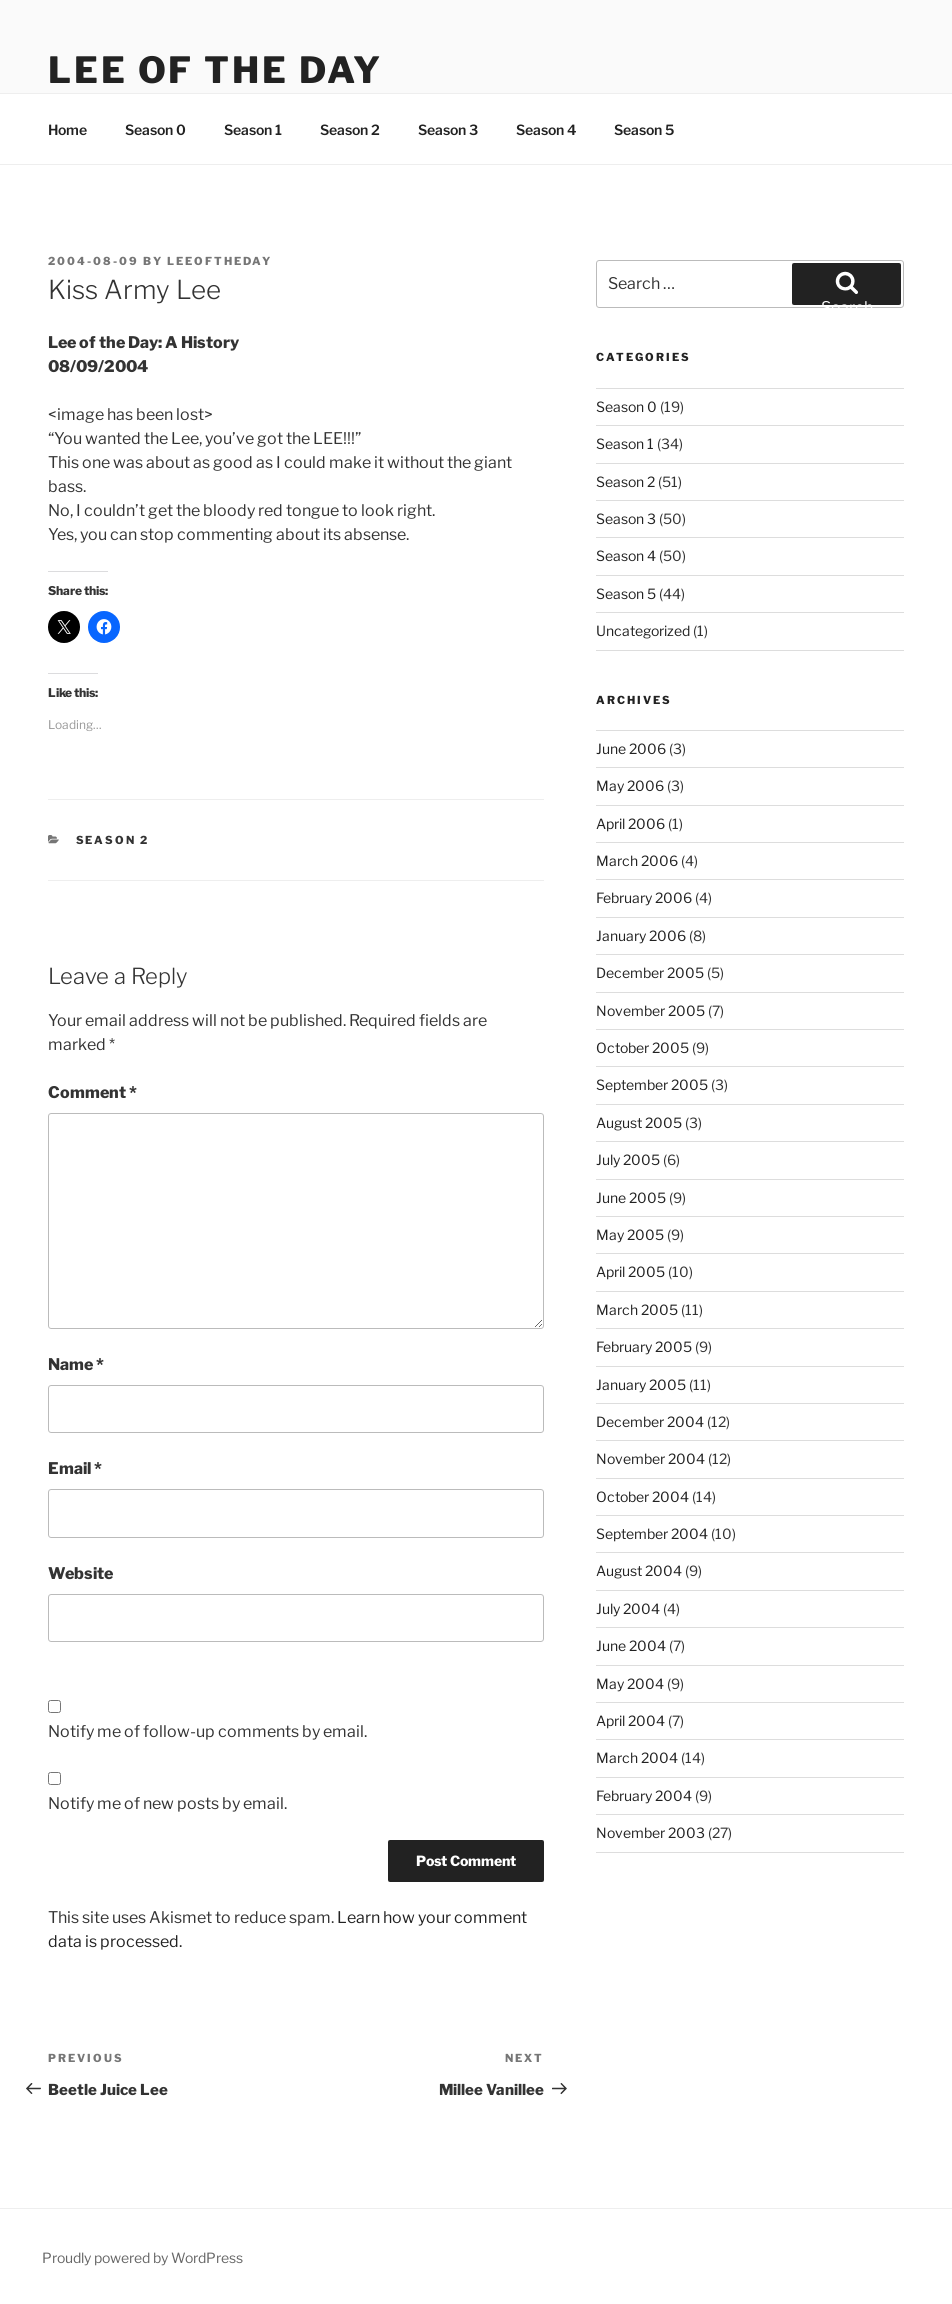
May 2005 (630, 1234)
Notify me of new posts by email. (167, 1803)
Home (67, 129)
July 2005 (628, 1159)
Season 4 (546, 129)
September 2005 (652, 1084)
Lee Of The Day (215, 70)
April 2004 (630, 1720)
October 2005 (642, 1047)
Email (75, 1468)
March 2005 (637, 1309)
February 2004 (644, 1795)
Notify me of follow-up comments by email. (207, 1731)
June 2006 (631, 748)
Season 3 (448, 129)
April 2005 (630, 1271)
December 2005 (650, 972)
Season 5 (644, 129)
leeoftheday (219, 261)
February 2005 (644, 1346)
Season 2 (350, 129)
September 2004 (652, 1533)
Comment (92, 1092)
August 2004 (639, 1570)
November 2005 (650, 1010)
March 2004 (637, 1757)
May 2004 (630, 1683)
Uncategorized (643, 630)
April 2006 (630, 823)
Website (80, 1573)
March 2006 (637, 860)
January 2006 (641, 935)
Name (76, 1364)
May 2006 (630, 785)
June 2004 (631, 1645)
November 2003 (650, 1832)
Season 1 (253, 129)
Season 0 (155, 129)
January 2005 (641, 1384)
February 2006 (644, 897)
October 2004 (642, 1496)
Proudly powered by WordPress (142, 2257)
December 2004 (650, 1421)
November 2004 (650, 1458)
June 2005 (631, 1197)
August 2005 (639, 1122)
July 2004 (628, 1608)
